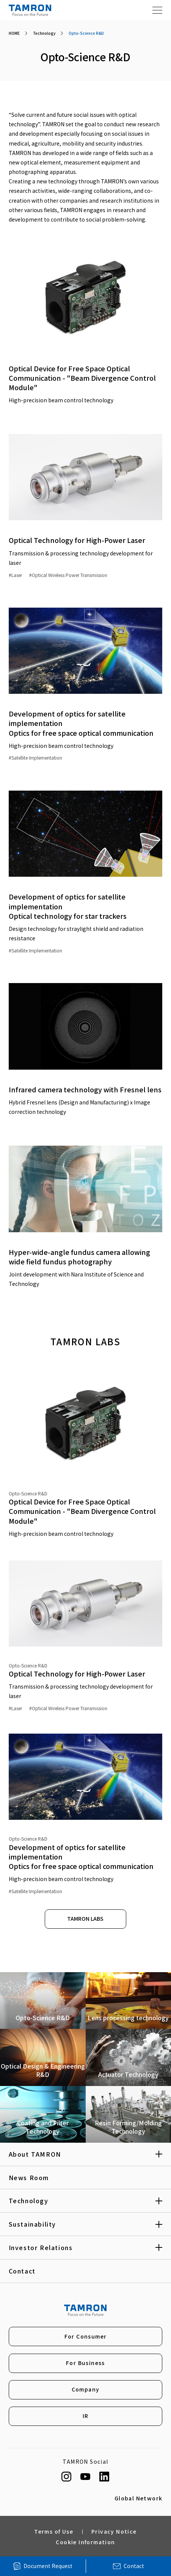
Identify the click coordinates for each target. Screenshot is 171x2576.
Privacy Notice (114, 2533)
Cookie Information (85, 2544)
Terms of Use (53, 2533)
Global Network (139, 2500)
